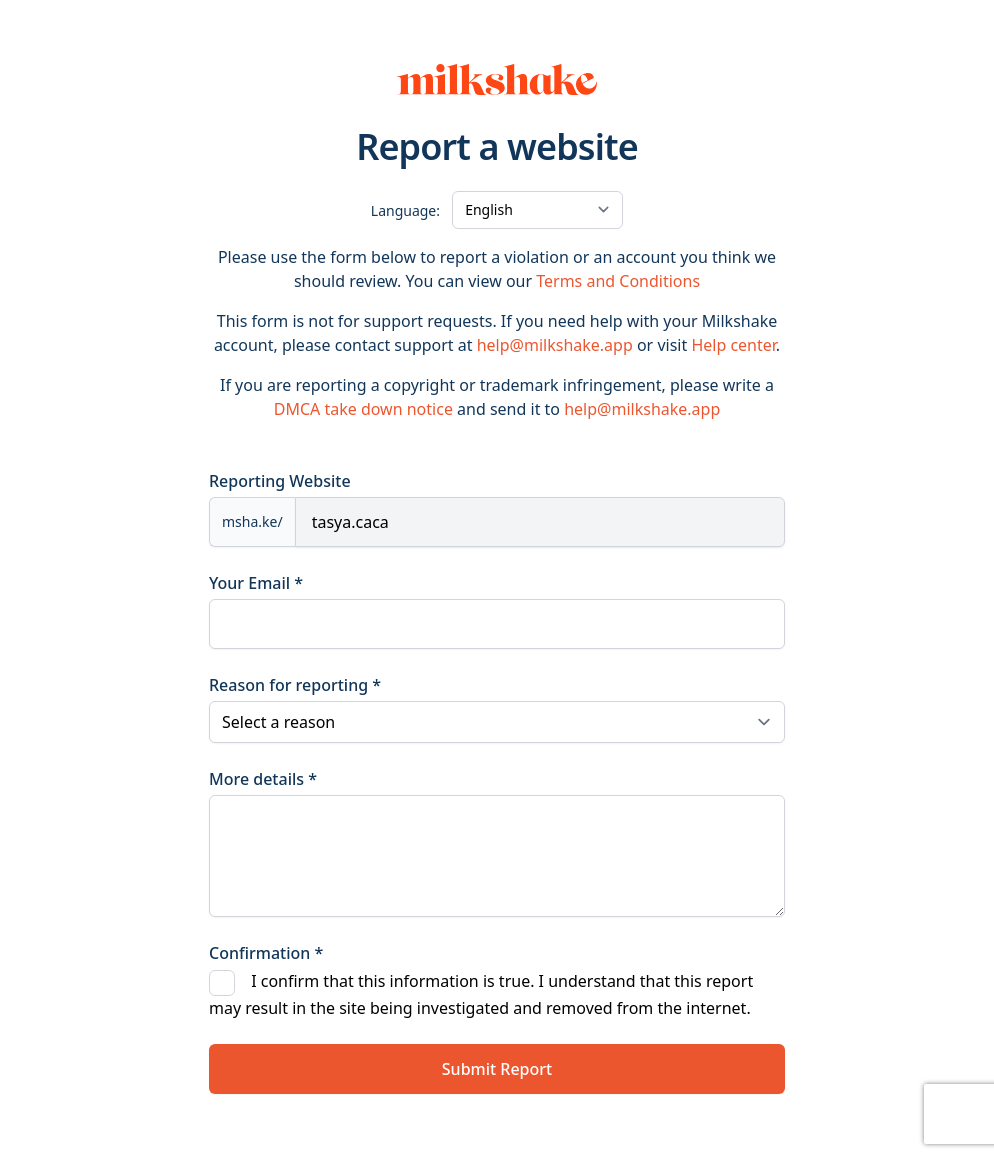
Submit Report (497, 1069)
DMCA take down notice (363, 409)
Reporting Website (280, 481)
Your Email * (256, 583)
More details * (263, 779)
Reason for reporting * (295, 685)
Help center (733, 345)
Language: (405, 210)
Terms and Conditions (618, 281)
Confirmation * (266, 953)
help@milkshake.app (555, 345)
